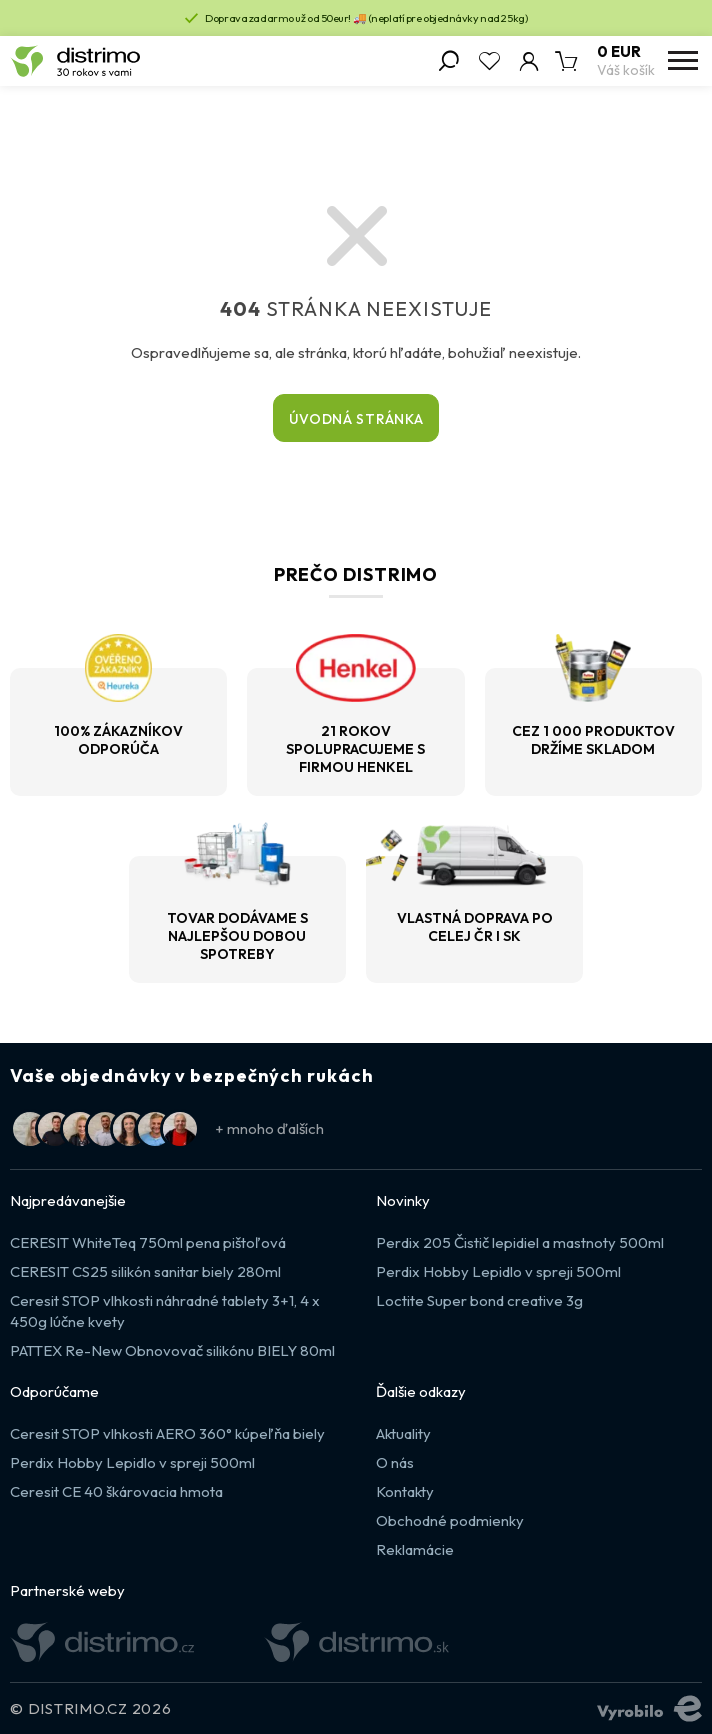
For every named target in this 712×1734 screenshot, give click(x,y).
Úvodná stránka (356, 419)
